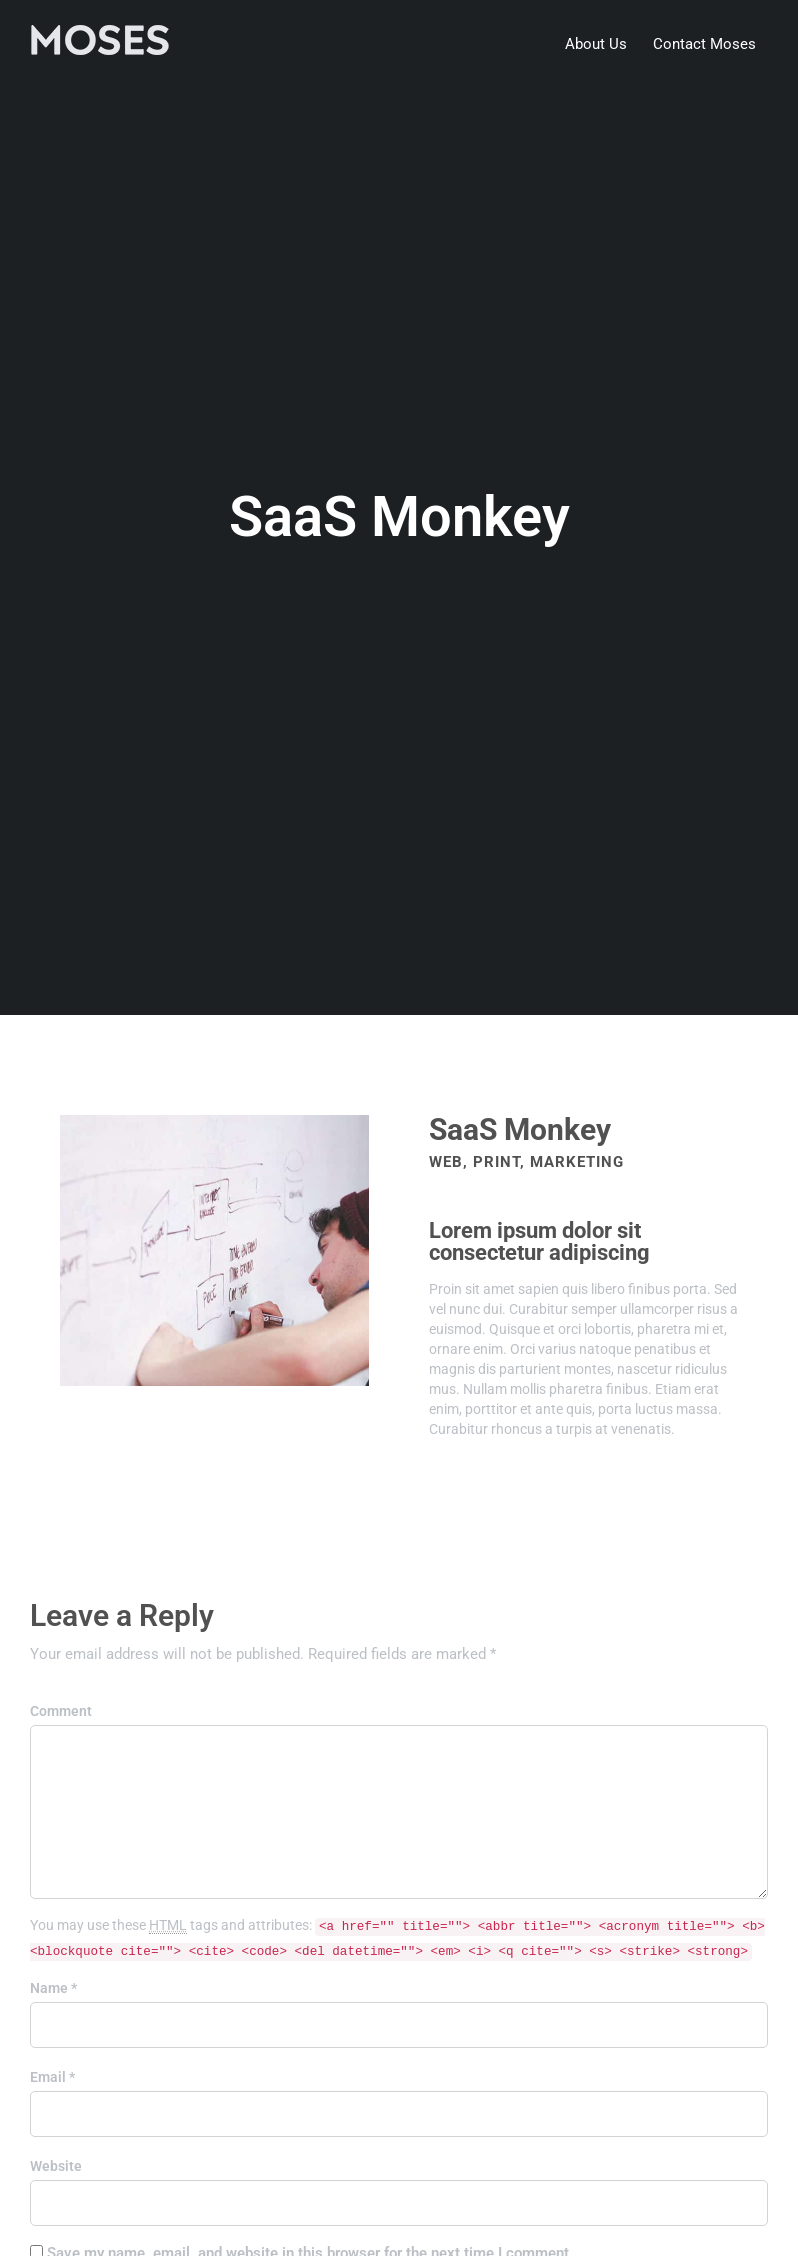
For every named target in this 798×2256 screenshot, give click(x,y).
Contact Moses (704, 44)
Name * (53, 1988)
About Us (596, 44)
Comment (61, 1711)
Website (56, 2166)
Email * (52, 2077)
